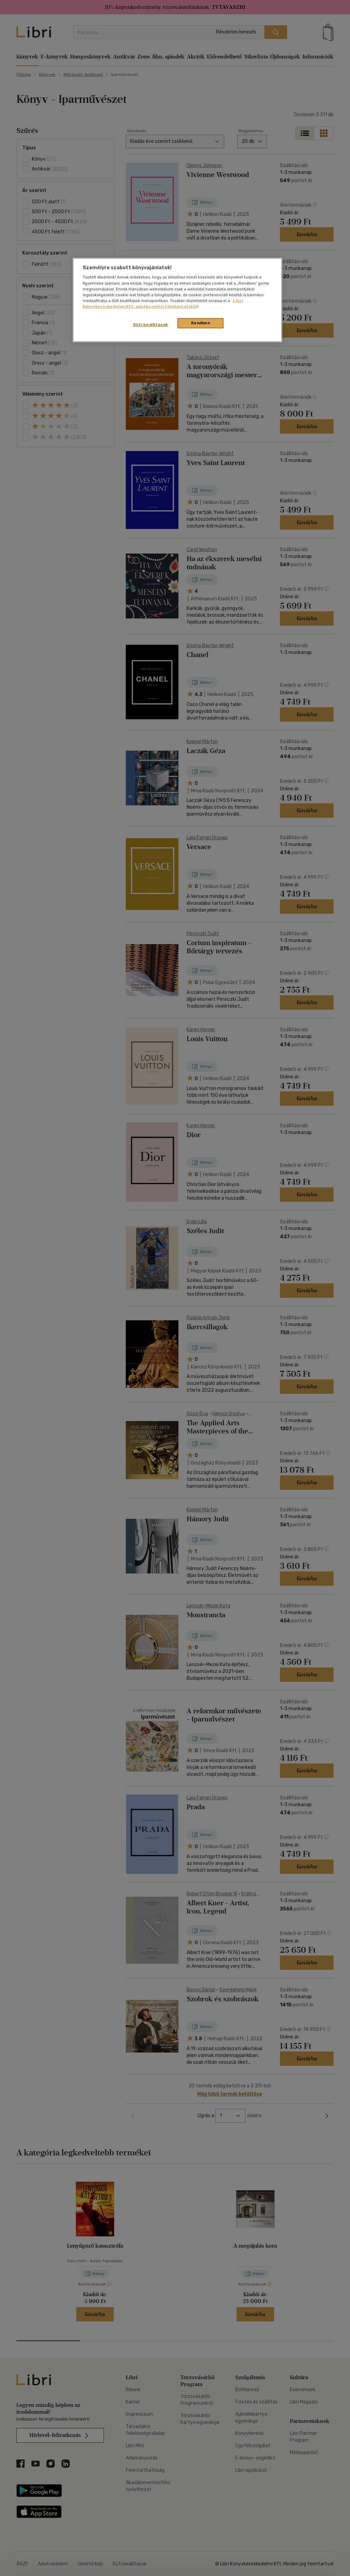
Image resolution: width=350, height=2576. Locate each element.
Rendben (200, 323)
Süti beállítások (150, 324)
